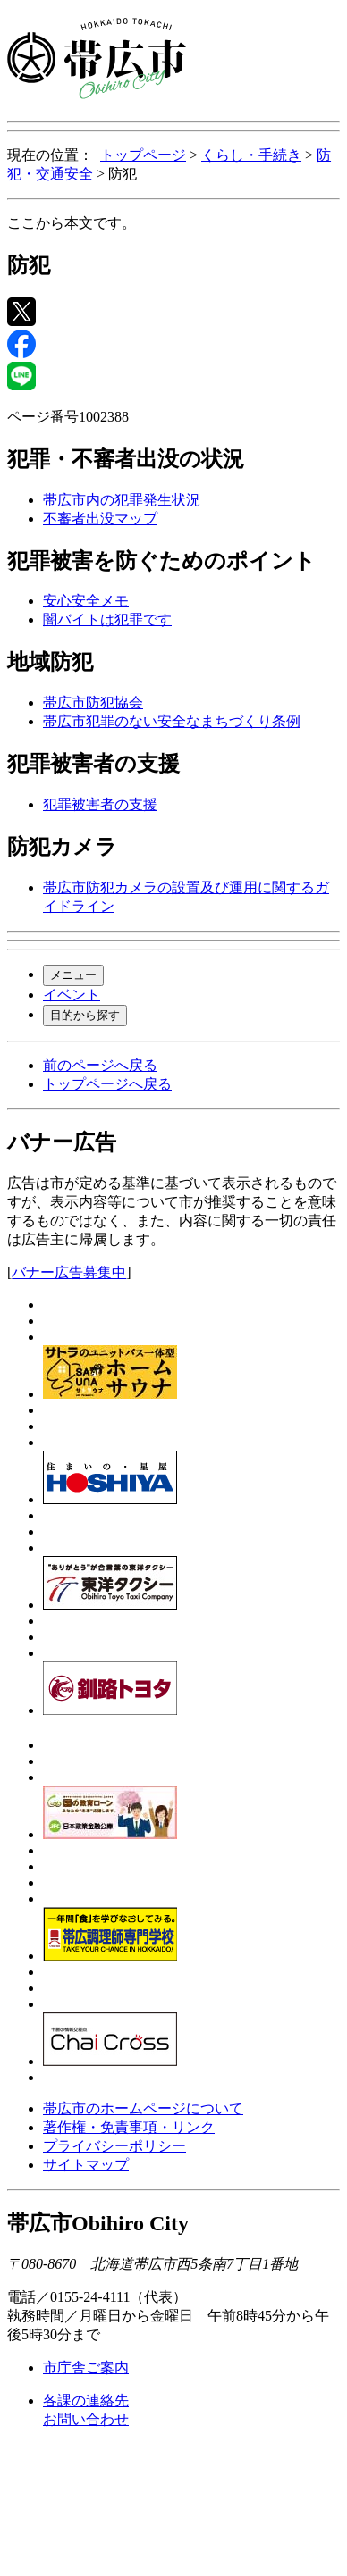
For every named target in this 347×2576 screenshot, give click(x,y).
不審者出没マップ (100, 518)
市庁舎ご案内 (86, 2367)
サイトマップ (86, 2164)
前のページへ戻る (100, 1065)
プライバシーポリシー (114, 2146)
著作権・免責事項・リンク (129, 2127)
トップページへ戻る (107, 1083)
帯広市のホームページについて (143, 2108)
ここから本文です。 (71, 222)
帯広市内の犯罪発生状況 (121, 499)
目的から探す (85, 1015)
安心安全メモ (86, 600)
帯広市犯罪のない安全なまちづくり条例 (171, 721)
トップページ (143, 155)
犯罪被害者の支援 (100, 804)
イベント (71, 994)
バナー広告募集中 (69, 1272)
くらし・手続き (251, 155)
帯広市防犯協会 (93, 702)
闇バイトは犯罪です (107, 619)
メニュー (73, 975)
